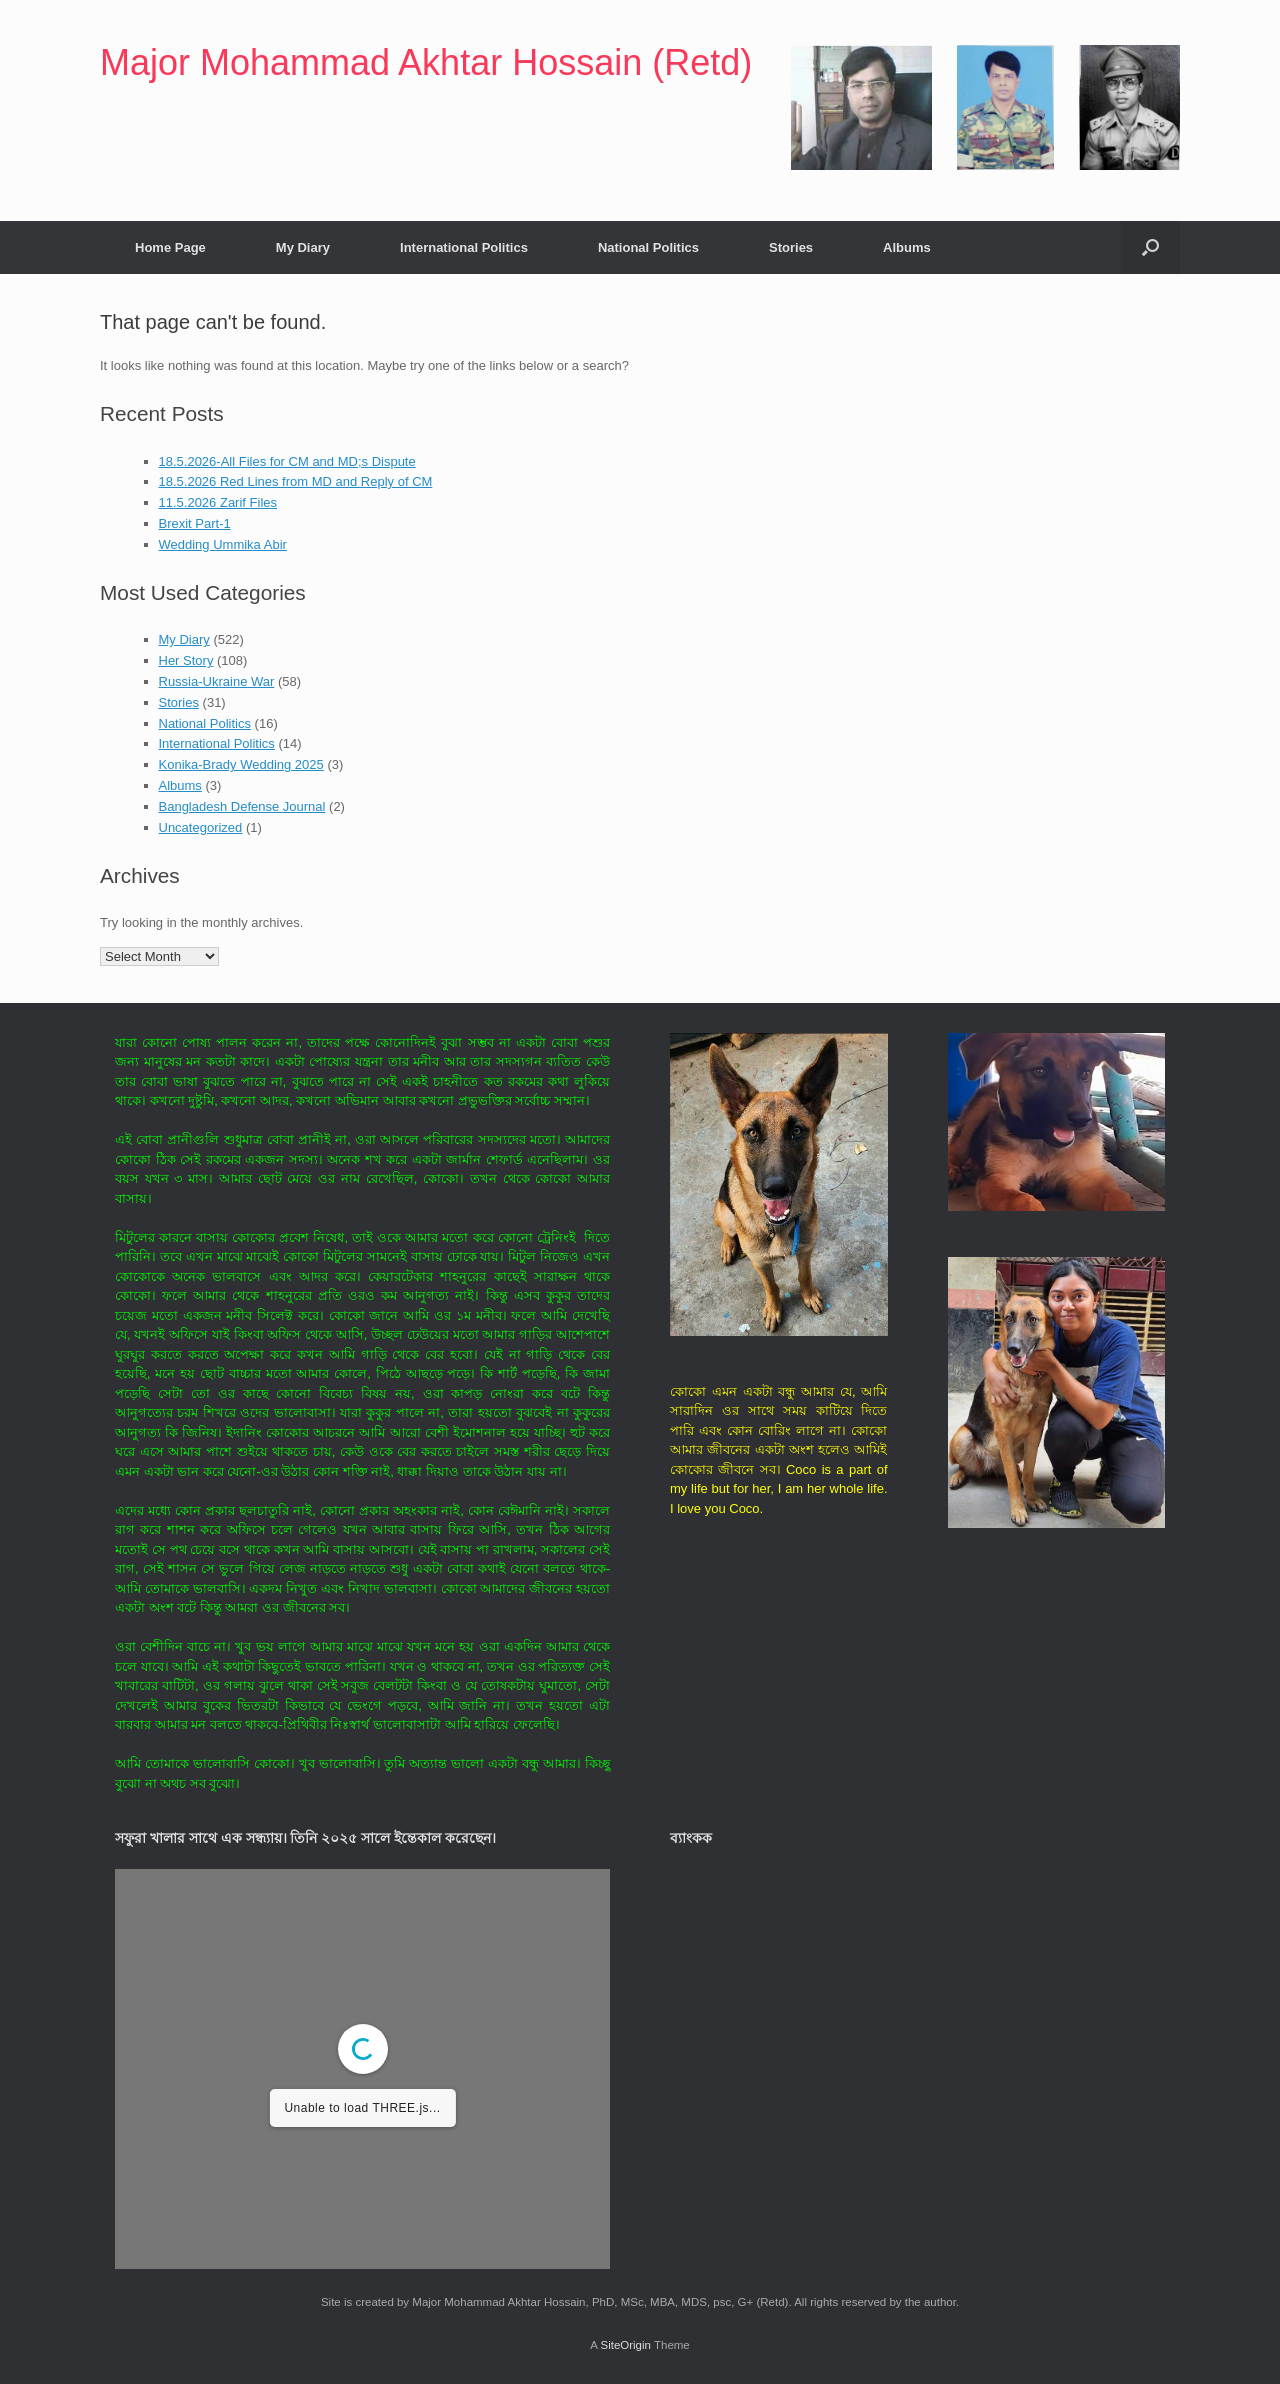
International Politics (464, 247)
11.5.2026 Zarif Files (218, 502)
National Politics (648, 247)
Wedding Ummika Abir (223, 544)
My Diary (303, 247)
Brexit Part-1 (195, 523)
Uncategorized (201, 827)
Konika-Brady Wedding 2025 (241, 764)
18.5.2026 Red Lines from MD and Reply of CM (296, 481)
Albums (907, 247)
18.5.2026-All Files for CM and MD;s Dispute (287, 461)
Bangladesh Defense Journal (242, 806)
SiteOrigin (625, 2345)
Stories (791, 247)
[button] (1150, 247)
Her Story (186, 660)
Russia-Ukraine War (217, 681)
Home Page (170, 247)
